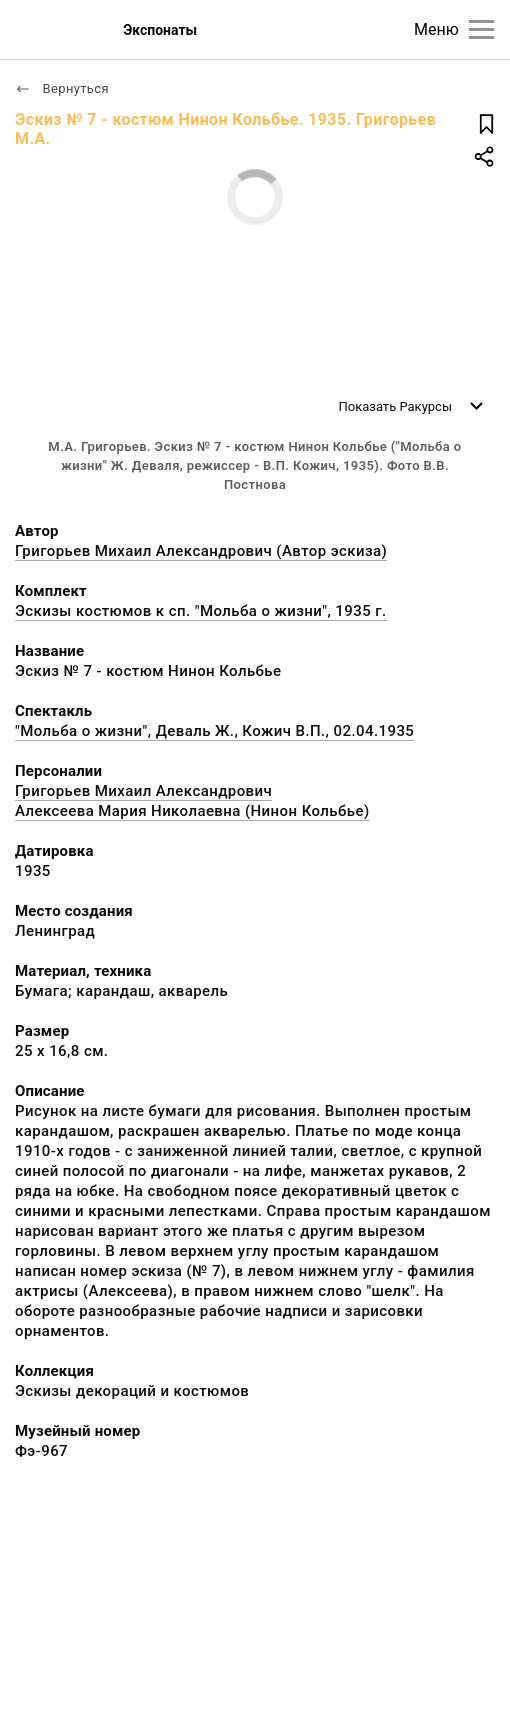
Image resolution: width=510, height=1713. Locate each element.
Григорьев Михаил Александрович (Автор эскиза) (201, 551)
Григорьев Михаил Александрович (143, 791)
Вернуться (62, 88)
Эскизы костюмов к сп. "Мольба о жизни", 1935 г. (201, 611)
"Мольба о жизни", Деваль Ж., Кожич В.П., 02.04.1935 (214, 731)
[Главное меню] (481, 29)
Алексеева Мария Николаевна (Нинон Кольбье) (192, 811)
